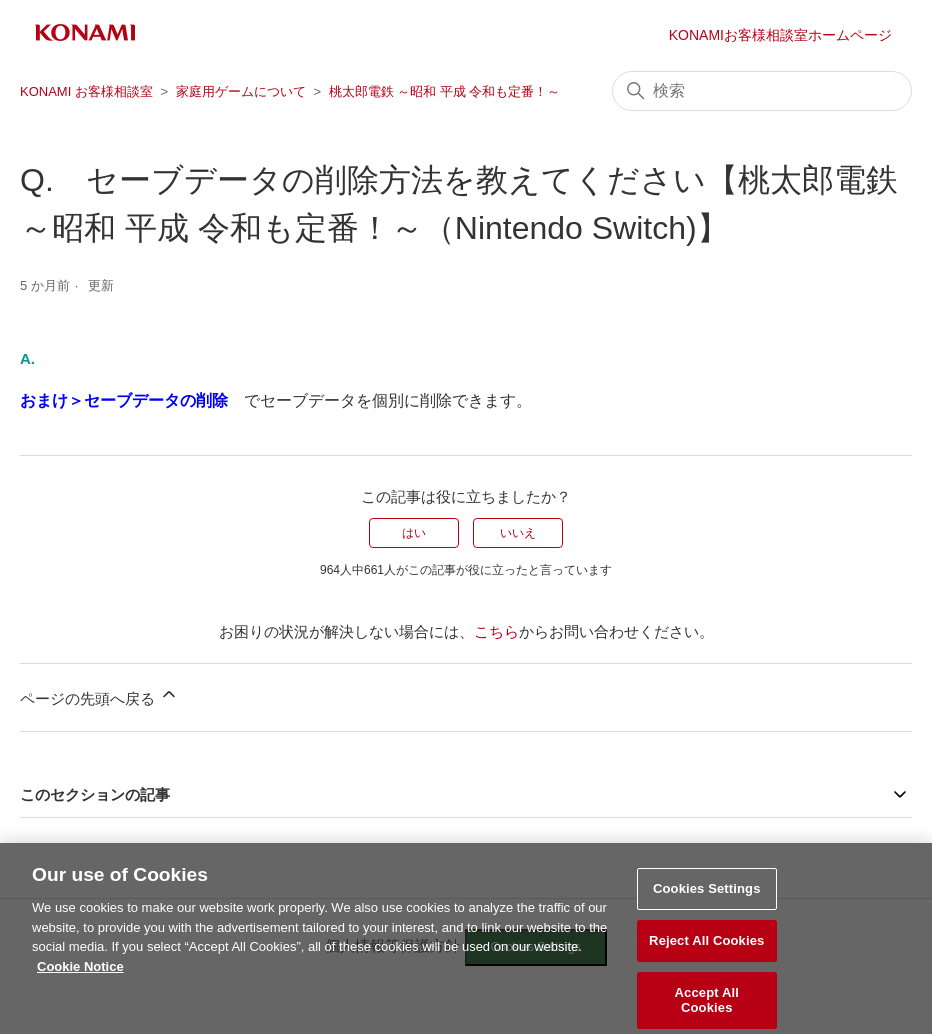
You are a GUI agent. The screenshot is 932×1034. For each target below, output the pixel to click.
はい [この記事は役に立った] (414, 533)
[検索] (762, 91)
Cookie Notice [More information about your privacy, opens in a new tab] (80, 972)
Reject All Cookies (706, 946)
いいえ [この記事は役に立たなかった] (518, 533)
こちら (496, 631)
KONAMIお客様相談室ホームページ (780, 35)
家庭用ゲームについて (241, 91)
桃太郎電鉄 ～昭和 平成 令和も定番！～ (445, 91)
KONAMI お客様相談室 (86, 91)
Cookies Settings (707, 895)
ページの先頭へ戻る (99, 695)
